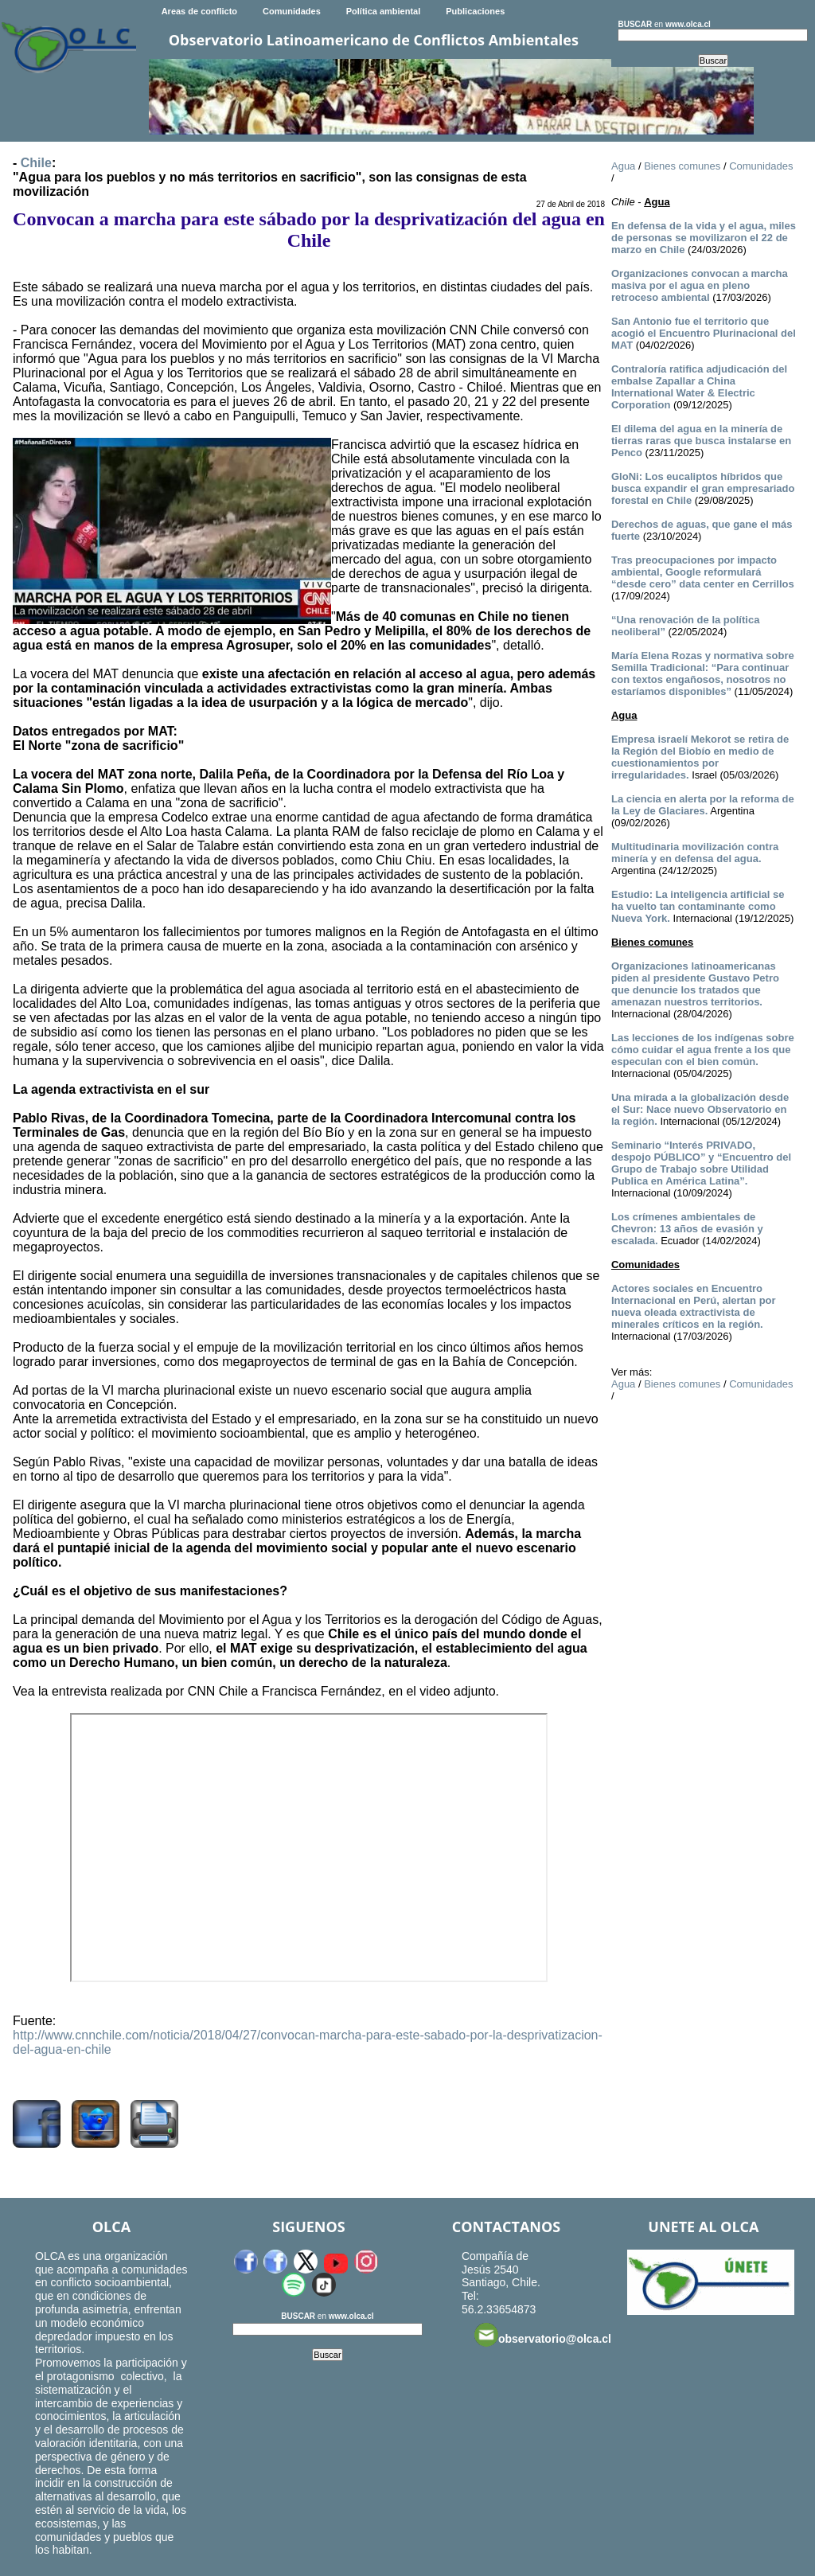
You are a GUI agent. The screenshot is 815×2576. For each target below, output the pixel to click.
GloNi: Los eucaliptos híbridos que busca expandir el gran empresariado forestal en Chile (702, 488)
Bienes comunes (682, 166)
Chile (36, 163)
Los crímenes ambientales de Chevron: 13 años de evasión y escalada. (687, 1229)
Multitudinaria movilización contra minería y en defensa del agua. (694, 853)
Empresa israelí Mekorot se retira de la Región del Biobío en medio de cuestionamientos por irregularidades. (700, 757)
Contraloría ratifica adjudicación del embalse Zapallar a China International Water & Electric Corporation (699, 387)
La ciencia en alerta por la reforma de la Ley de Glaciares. (702, 805)
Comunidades (292, 11)
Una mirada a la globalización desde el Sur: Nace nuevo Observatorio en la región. (700, 1109)
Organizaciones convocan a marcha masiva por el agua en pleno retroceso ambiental (699, 285)
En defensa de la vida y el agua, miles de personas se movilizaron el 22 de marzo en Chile (703, 238)
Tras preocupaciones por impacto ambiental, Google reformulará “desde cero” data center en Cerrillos (702, 572)
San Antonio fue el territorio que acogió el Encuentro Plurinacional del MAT (703, 333)
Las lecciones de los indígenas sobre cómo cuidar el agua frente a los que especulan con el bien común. (702, 1049)
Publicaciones (475, 11)
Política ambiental (383, 11)
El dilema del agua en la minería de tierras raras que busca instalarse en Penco (701, 441)
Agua (623, 166)
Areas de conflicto (199, 11)
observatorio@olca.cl (542, 2335)
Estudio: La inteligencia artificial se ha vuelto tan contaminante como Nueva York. (697, 906)
